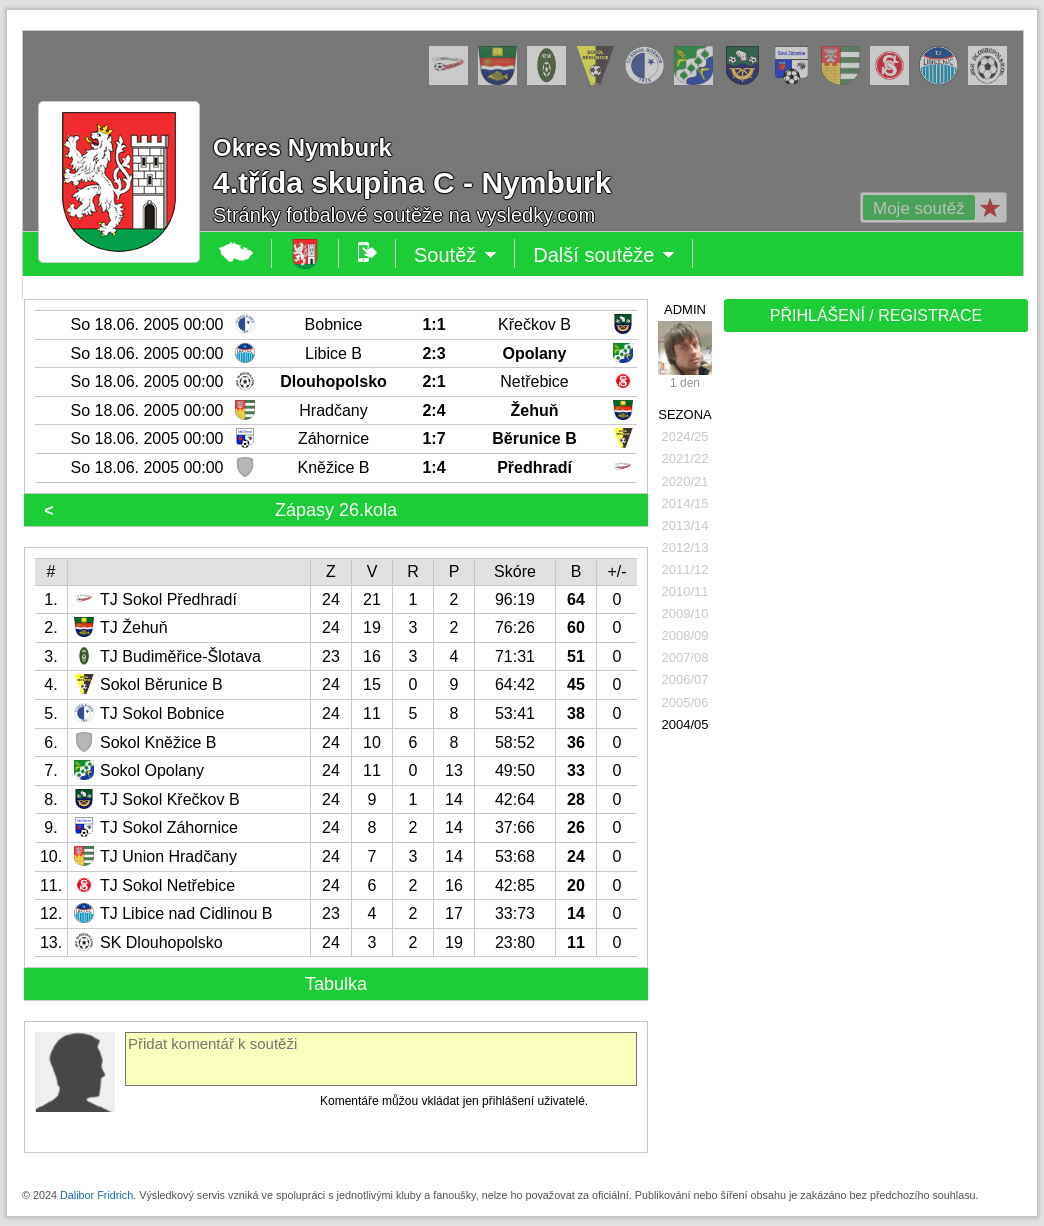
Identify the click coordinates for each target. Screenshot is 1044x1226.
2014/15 (685, 503)
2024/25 (685, 436)
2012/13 (685, 547)
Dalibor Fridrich (96, 1195)
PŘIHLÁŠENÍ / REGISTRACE (876, 315)
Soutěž (455, 255)
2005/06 (685, 702)
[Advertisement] (874, 652)
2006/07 (685, 679)
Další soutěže (604, 255)
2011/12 (685, 569)
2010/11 (685, 591)
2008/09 (685, 635)
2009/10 (685, 613)
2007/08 (685, 657)
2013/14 (685, 525)
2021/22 (685, 458)
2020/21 (685, 481)
